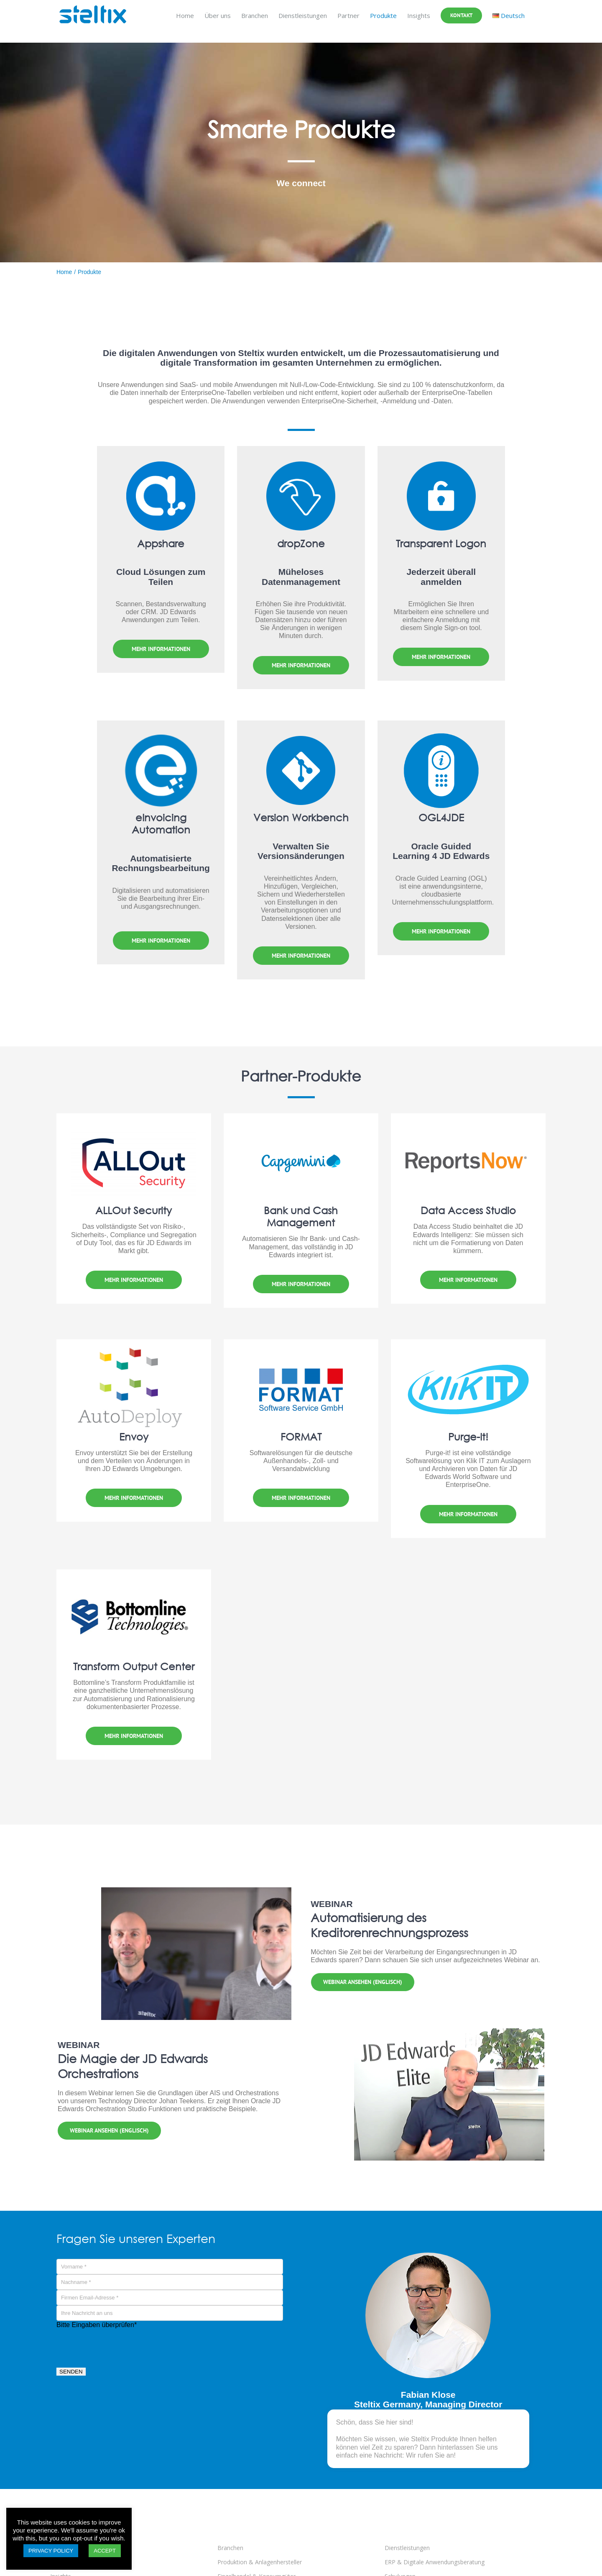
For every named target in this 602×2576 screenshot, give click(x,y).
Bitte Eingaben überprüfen (96, 2329)
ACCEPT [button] (105, 2551)
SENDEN (71, 2377)
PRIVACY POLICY (50, 2551)
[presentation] (120, 2350)
